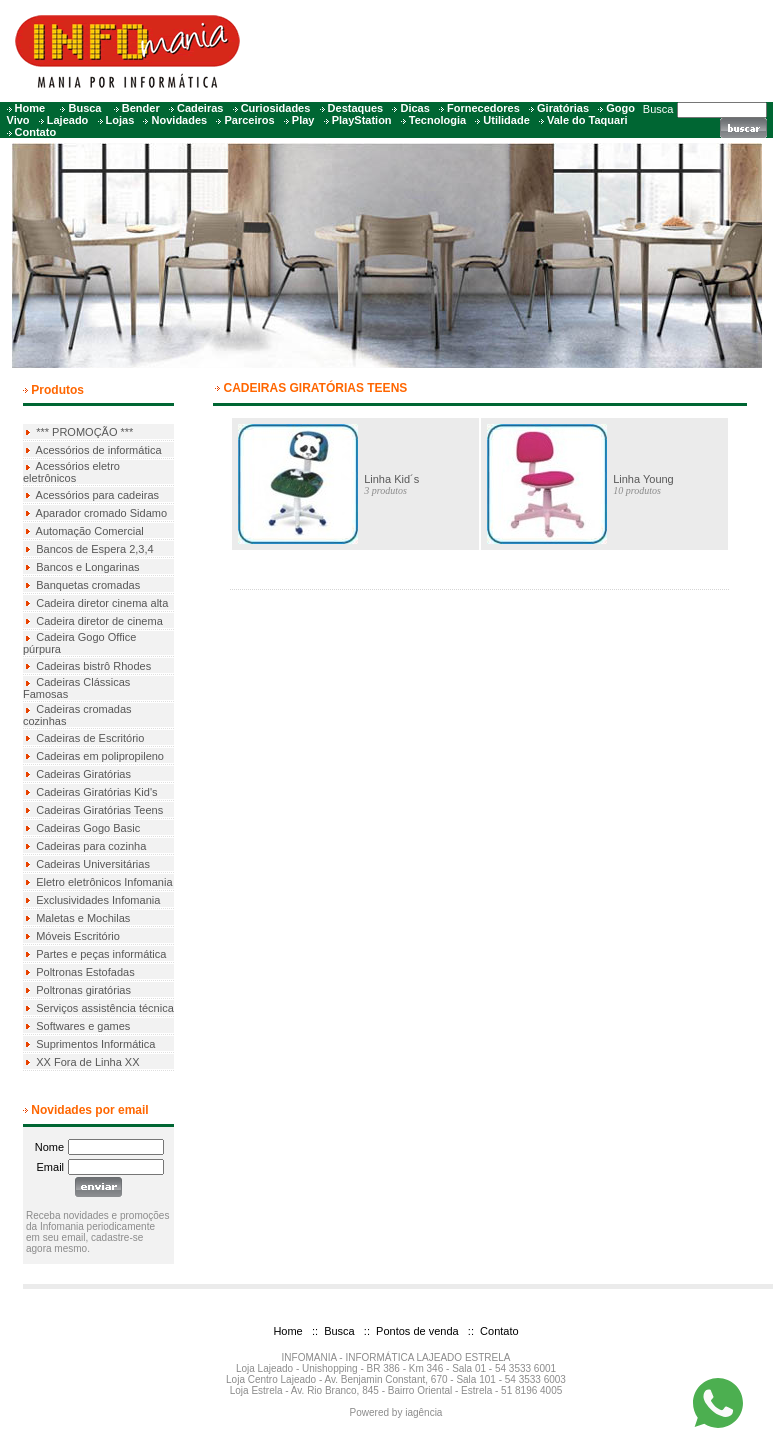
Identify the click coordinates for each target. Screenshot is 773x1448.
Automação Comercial (90, 531)
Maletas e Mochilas (83, 918)
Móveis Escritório (78, 936)
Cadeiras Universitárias (93, 864)
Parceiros (249, 120)
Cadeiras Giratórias (83, 774)
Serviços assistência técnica (105, 1008)
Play (303, 120)
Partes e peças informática (101, 954)
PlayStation (362, 120)
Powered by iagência (396, 1412)
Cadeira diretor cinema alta (102, 603)
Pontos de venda (416, 1331)
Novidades (180, 120)
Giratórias (563, 108)
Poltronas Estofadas (85, 972)
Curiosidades (276, 108)
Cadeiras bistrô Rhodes (93, 666)
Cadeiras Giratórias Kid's (96, 792)
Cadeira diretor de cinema (99, 621)
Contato (36, 132)
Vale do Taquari (587, 120)
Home (30, 108)
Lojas (120, 120)
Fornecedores (483, 108)
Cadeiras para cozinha (91, 846)
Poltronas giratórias (83, 990)
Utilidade (506, 120)
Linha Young (643, 479)
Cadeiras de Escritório (90, 738)
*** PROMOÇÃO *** (84, 432)
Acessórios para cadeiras (98, 495)
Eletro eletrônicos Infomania (104, 882)
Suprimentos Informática (95, 1044)
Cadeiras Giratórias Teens (99, 810)
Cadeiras (200, 108)
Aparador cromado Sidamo (101, 513)
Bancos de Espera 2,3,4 (94, 549)
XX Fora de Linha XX (87, 1062)
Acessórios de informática (99, 450)
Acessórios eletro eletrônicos (71, 472)
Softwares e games (83, 1026)
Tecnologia (437, 120)
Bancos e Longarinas (87, 567)
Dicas (414, 108)
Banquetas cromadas (88, 585)
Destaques (356, 108)
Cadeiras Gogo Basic (88, 828)
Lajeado (68, 120)
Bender (141, 108)
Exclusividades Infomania (98, 900)
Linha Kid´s (391, 479)
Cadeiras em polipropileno (100, 756)
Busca (84, 108)
